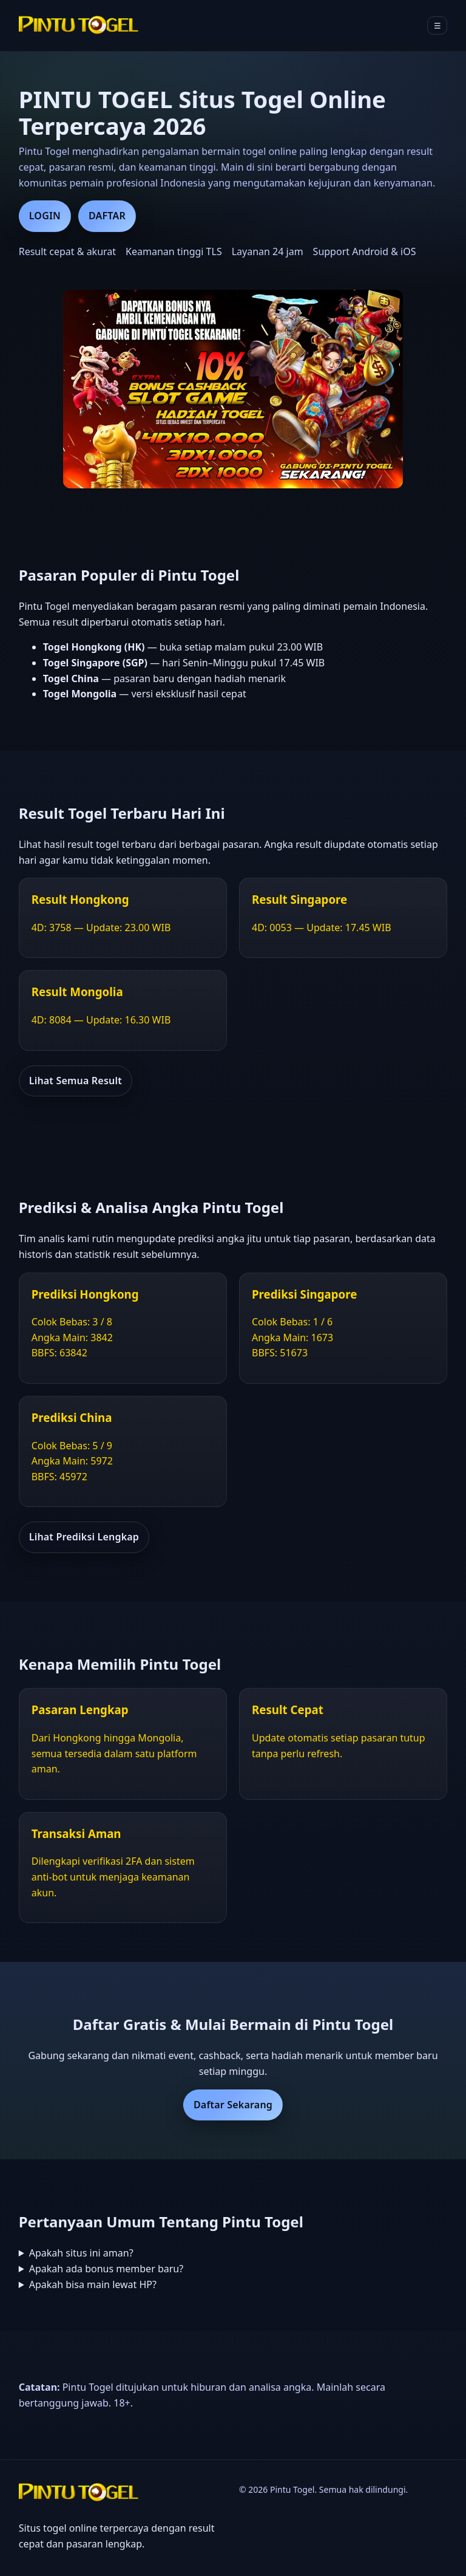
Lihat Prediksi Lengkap (84, 1536)
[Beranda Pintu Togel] (79, 25)
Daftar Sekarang (233, 2104)
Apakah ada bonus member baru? (106, 2268)
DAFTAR (107, 215)
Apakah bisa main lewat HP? (93, 2284)
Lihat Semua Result (75, 1080)
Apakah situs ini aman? (81, 2253)
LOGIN (45, 215)
